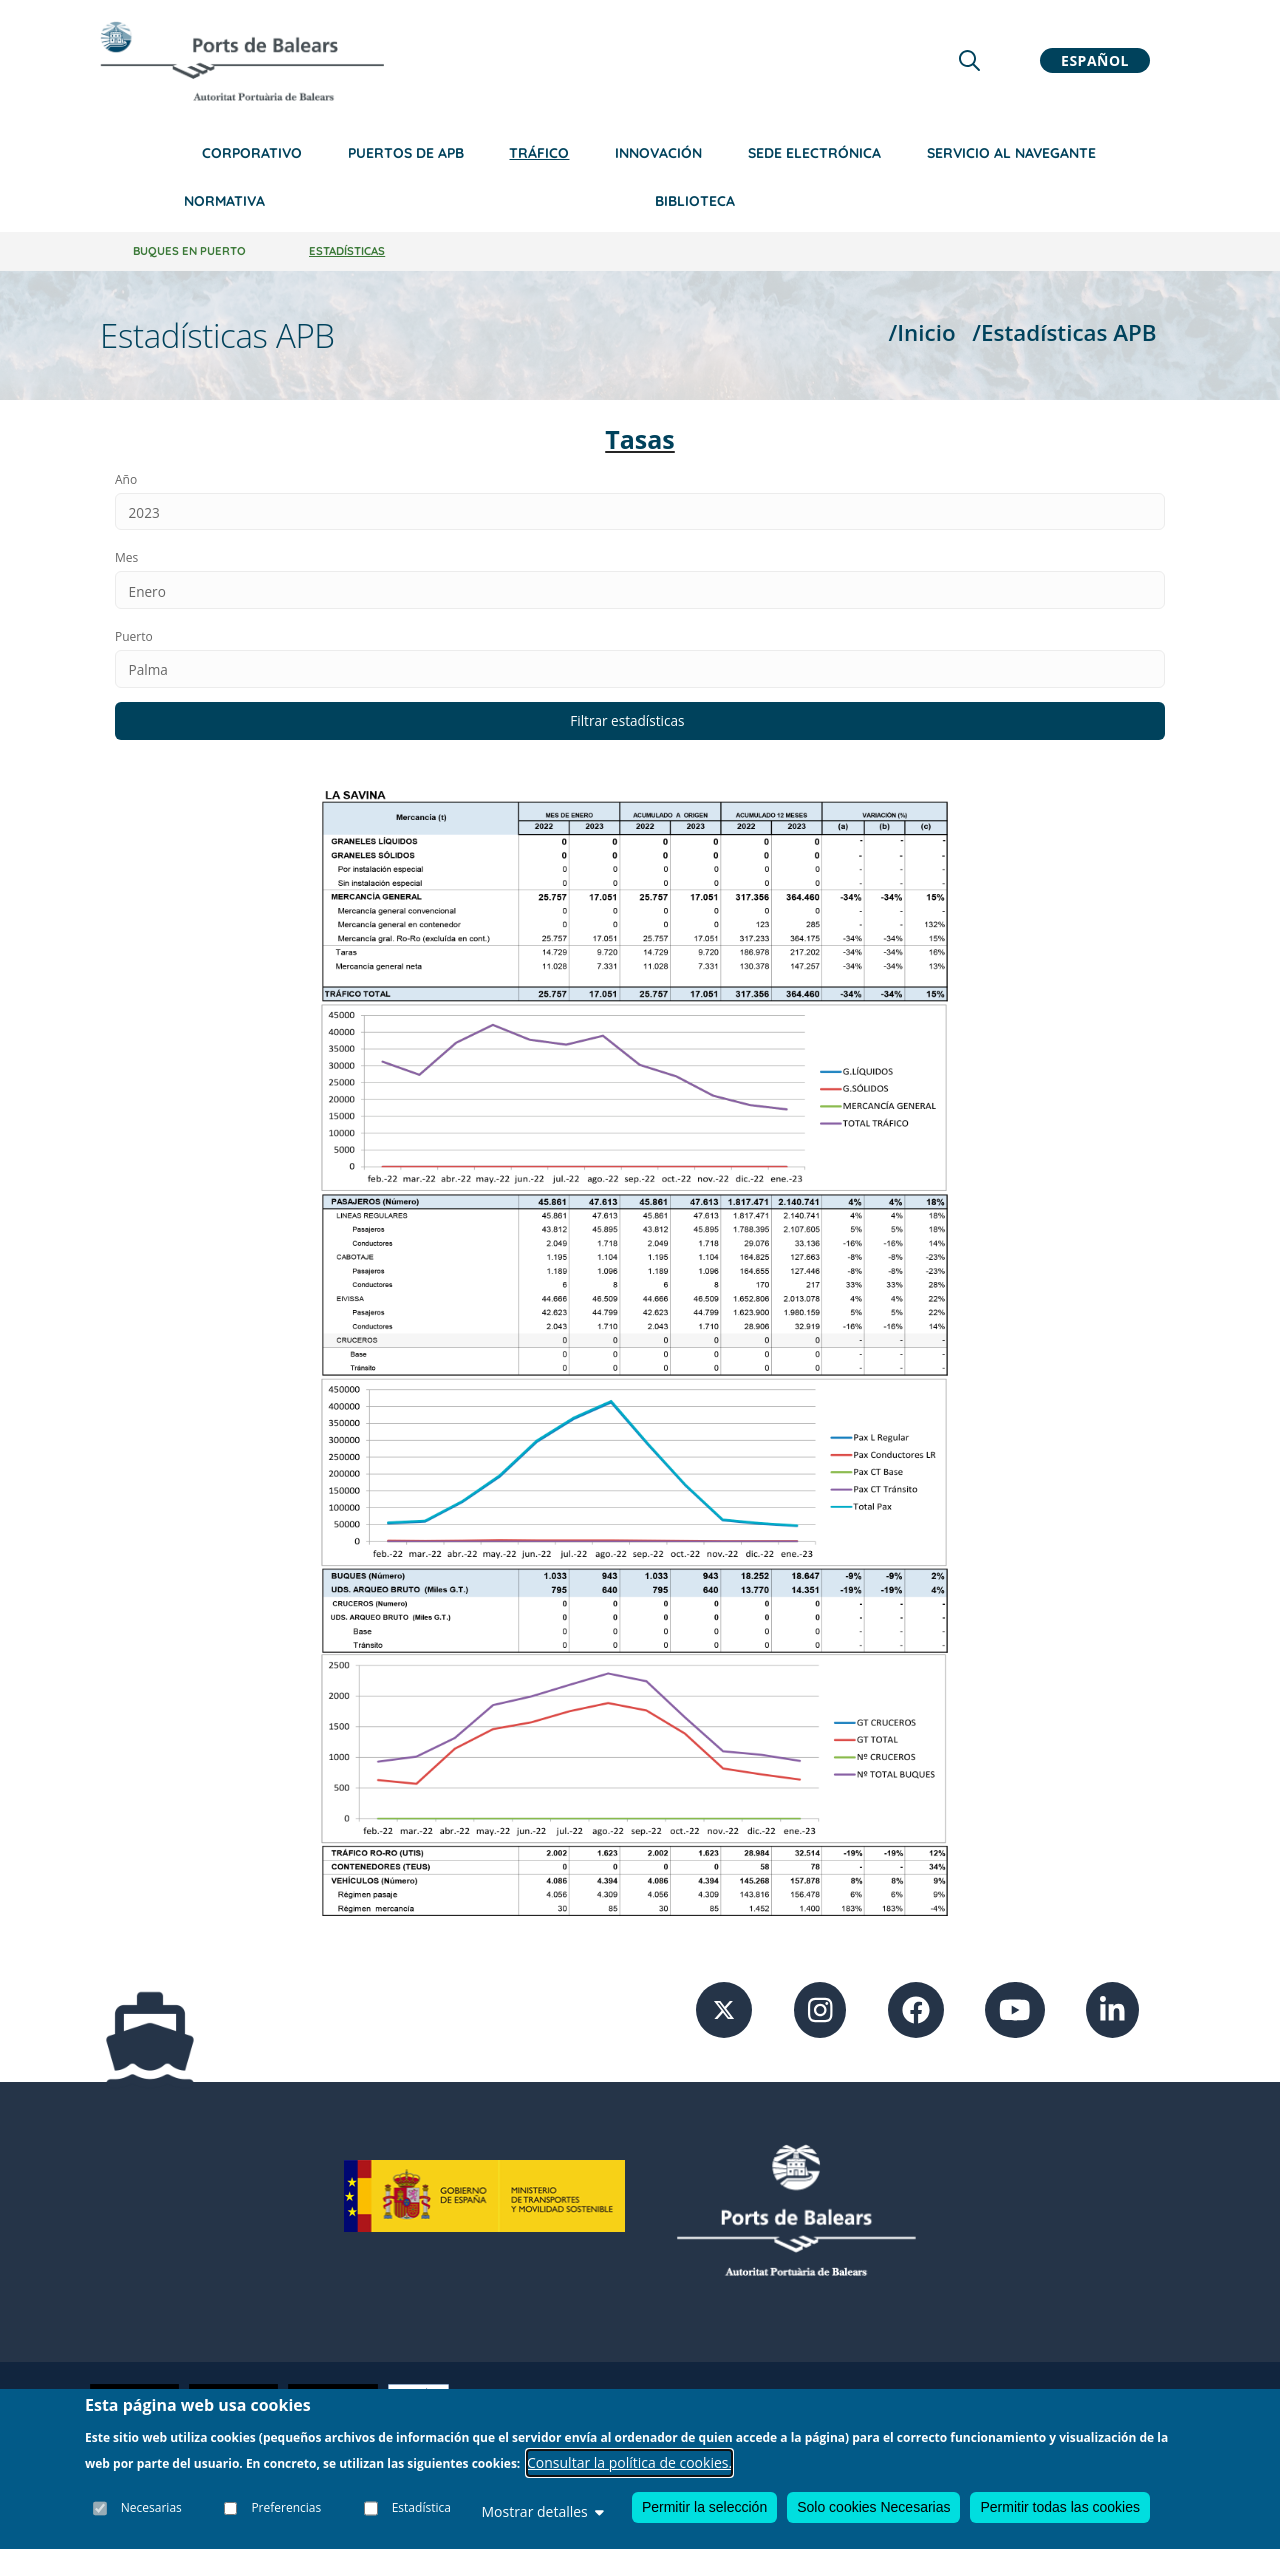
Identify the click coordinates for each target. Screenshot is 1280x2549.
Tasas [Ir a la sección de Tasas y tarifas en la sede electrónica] (640, 439)
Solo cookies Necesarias (873, 2507)
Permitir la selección (704, 2507)
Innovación (658, 153)
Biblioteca (695, 201)
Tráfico (539, 153)
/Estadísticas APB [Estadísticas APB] (1064, 332)
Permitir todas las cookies (1060, 2507)
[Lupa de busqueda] (969, 60)
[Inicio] (242, 61)
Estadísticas (347, 251)
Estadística (421, 2508)
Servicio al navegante (1011, 153)
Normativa (224, 201)
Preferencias (287, 2508)
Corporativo (252, 153)
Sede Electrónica (814, 153)
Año (126, 479)
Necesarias (151, 2508)
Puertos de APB (406, 153)
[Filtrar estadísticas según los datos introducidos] (640, 725)
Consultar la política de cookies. (629, 2462)
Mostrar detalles (542, 2511)
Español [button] (1095, 60)
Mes (126, 559)
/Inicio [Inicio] (921, 332)
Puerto (134, 639)
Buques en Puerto (189, 251)
